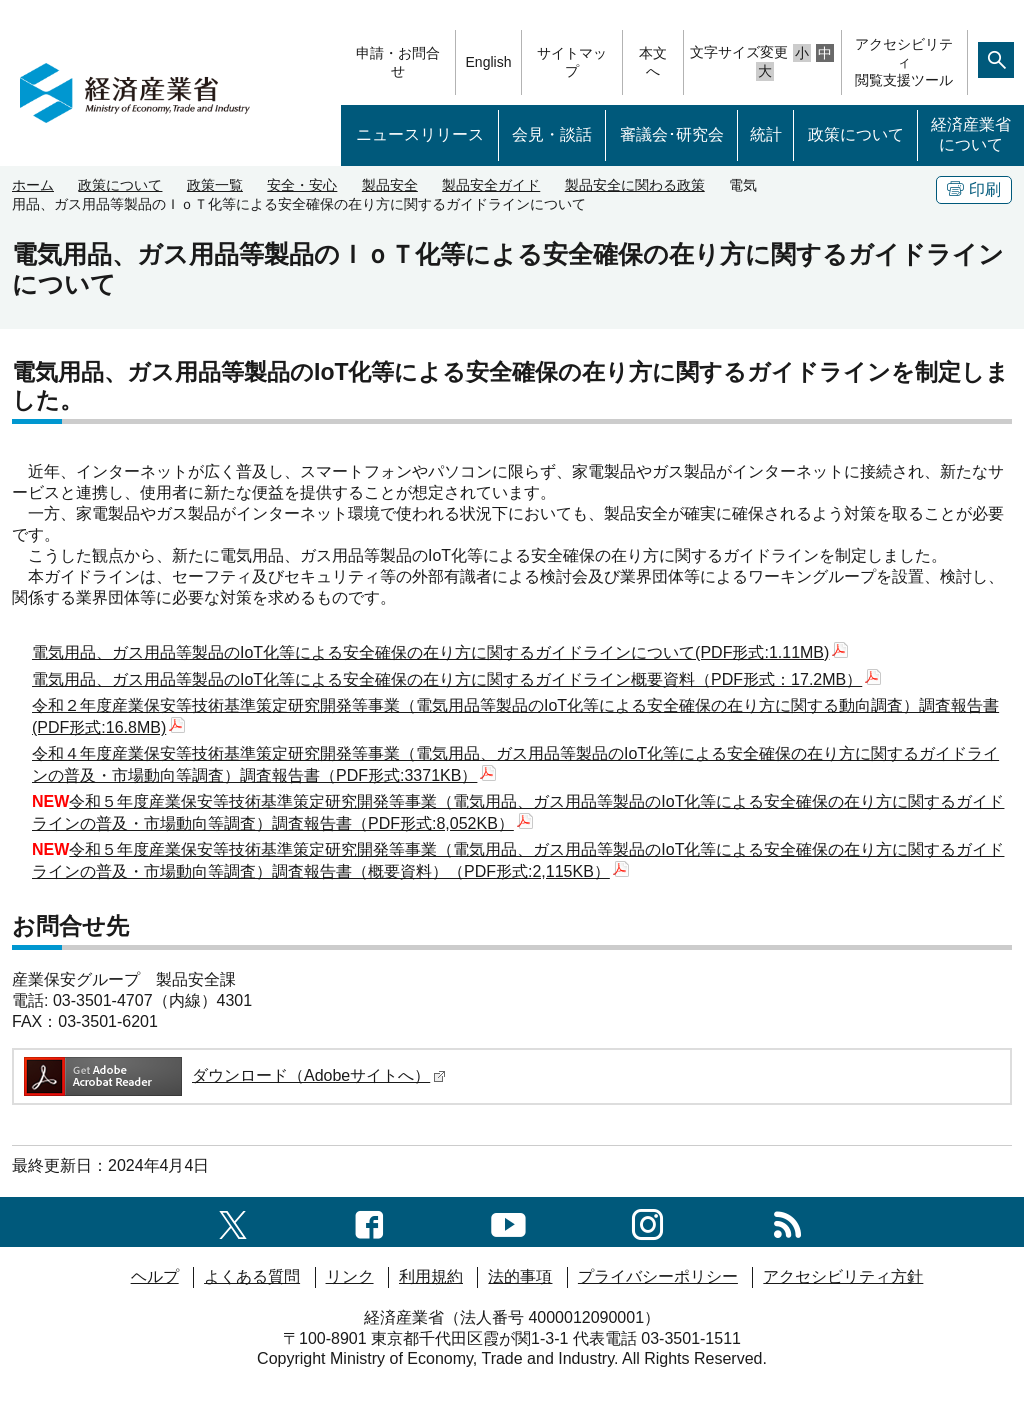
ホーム (33, 185)
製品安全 (390, 185)
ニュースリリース (420, 134)
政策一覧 (215, 185)
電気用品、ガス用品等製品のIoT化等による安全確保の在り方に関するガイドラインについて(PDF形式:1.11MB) (430, 652)
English (489, 62)
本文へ (653, 62)
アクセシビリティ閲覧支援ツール (904, 62)
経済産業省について (971, 135)
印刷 (974, 189)
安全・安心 (302, 185)
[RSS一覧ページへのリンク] (787, 1221)
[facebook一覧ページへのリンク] (369, 1221)
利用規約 (431, 1276)
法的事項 (520, 1276)
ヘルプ (155, 1276)
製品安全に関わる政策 (635, 185)
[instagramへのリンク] (647, 1221)
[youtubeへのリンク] (508, 1221)
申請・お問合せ (398, 62)
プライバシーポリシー (658, 1276)
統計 (766, 134)
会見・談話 (552, 134)
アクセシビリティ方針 (843, 1276)
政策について (856, 134)
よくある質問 (252, 1276)
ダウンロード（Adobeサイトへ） (233, 1075)
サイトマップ (572, 62)
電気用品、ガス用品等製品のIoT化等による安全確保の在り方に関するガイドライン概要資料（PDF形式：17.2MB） (447, 679)
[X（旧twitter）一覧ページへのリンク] (233, 1221)
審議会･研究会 (672, 134)
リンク (350, 1276)
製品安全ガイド (491, 185)
